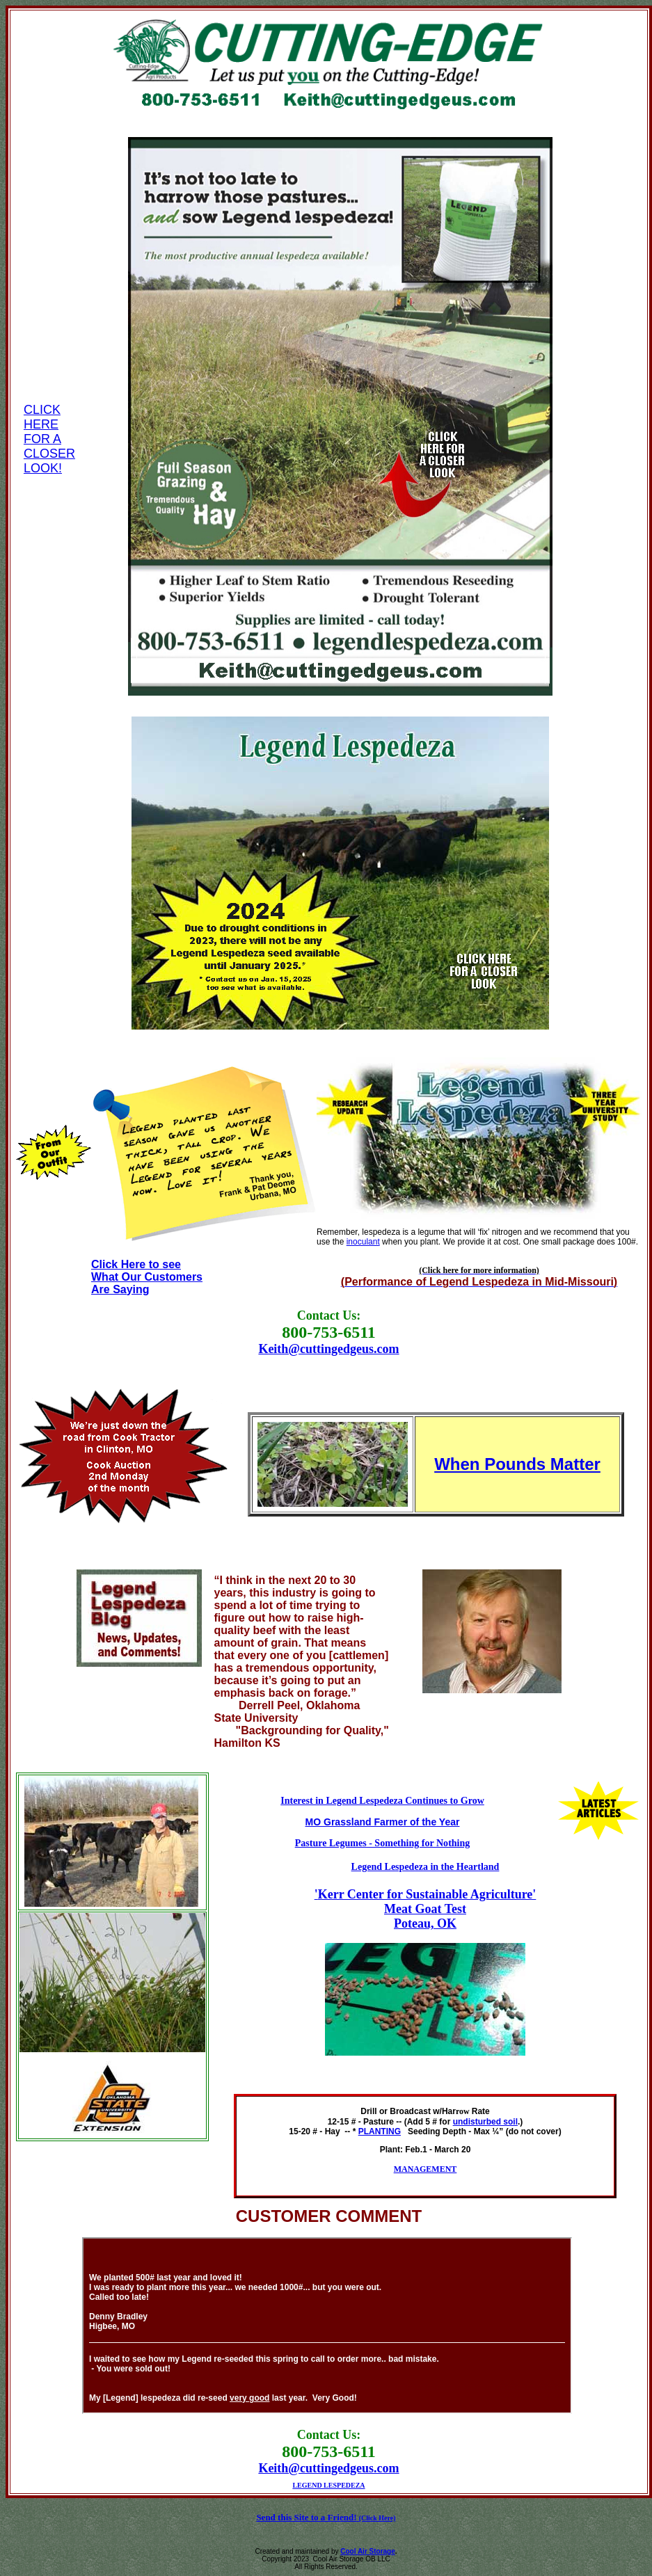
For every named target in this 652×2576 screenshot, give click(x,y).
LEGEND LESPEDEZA (328, 2485)
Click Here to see (136, 1264)
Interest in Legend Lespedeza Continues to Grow (382, 1800)
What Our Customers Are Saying (146, 1283)
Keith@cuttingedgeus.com (328, 1349)
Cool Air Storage (367, 2551)
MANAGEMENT (425, 2169)
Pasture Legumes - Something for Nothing (382, 1842)
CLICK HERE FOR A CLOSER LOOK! (49, 439)
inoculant (363, 1242)
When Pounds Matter (517, 1464)
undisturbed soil (485, 2122)
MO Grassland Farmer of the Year (382, 1821)
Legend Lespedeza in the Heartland (425, 1866)
